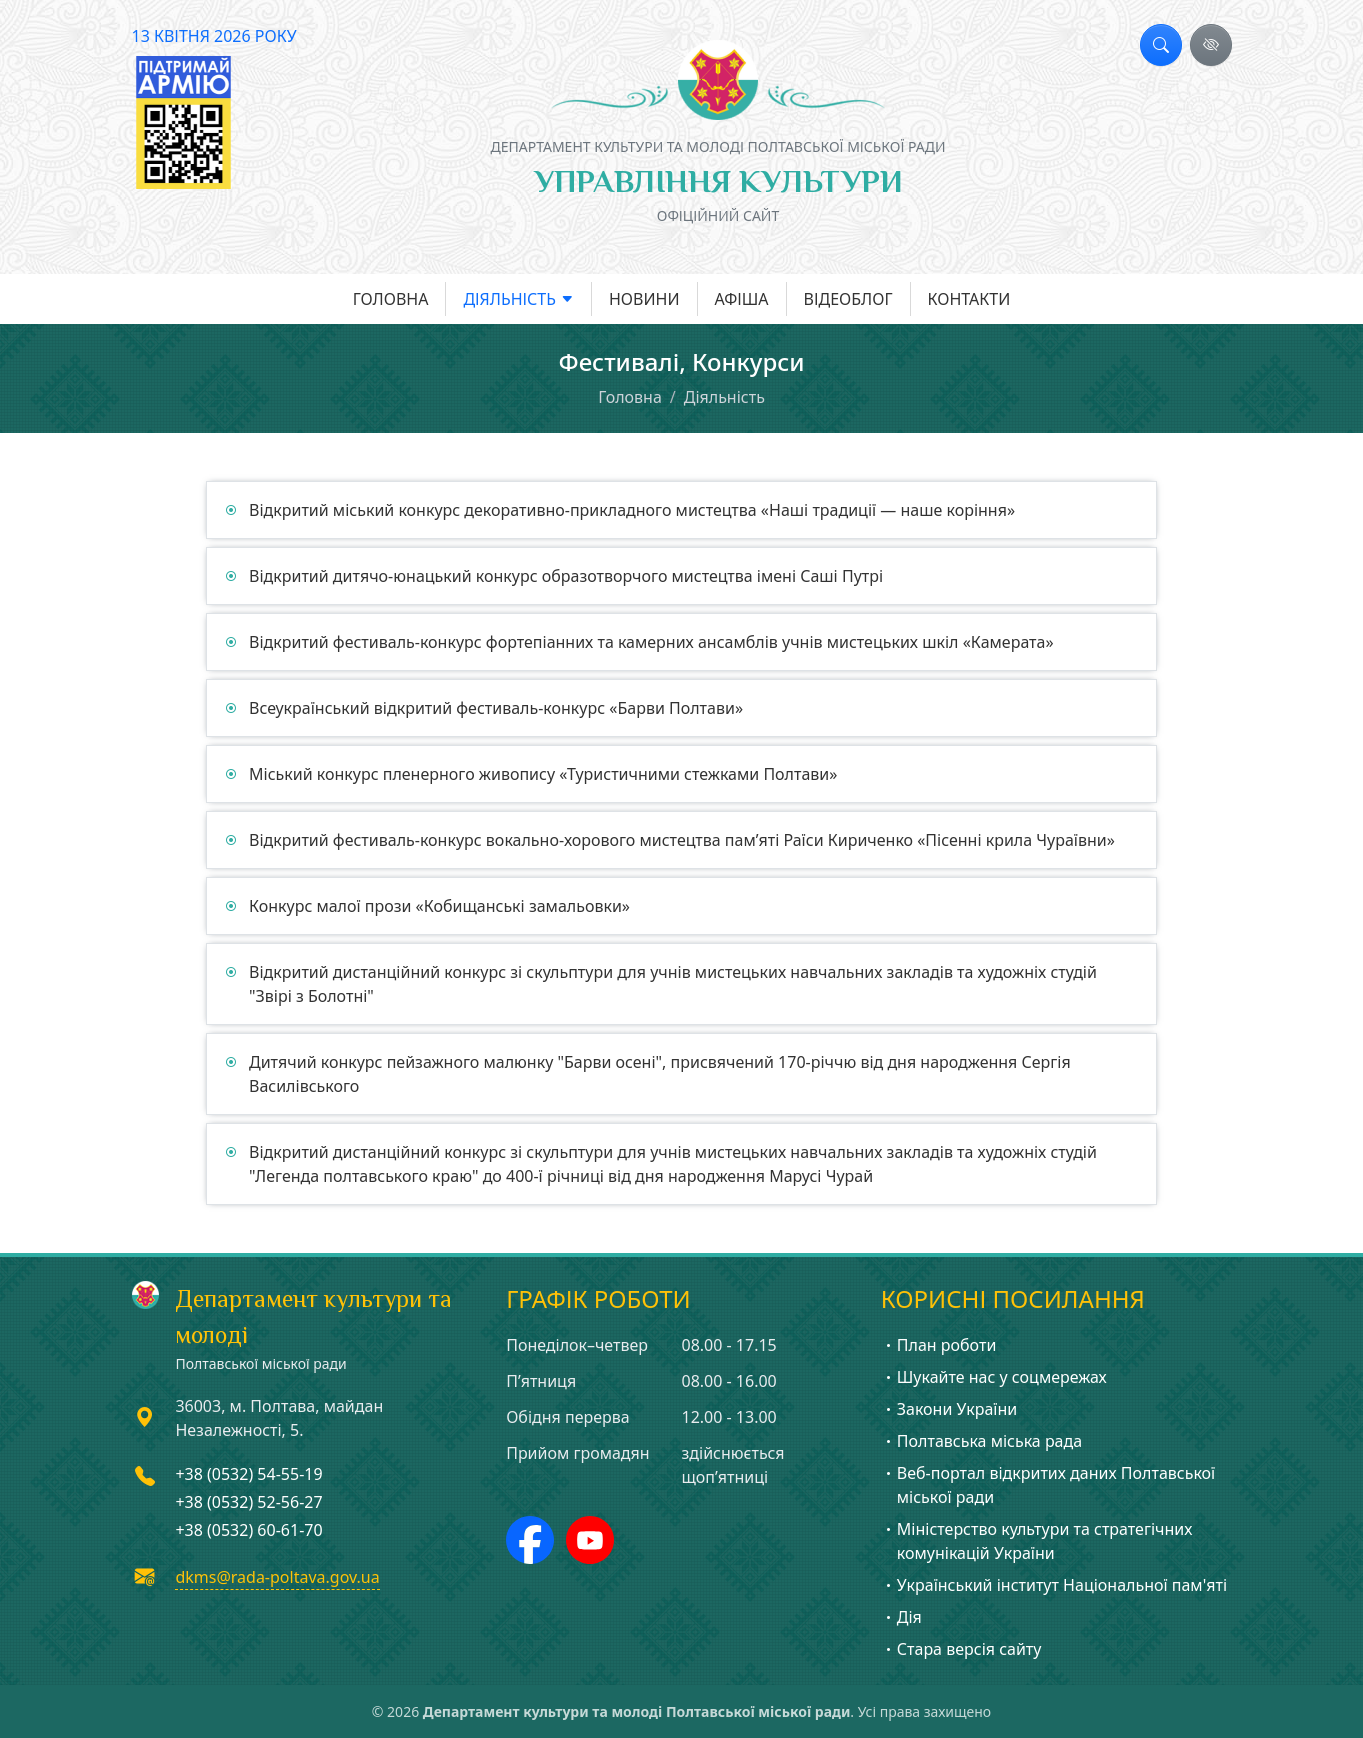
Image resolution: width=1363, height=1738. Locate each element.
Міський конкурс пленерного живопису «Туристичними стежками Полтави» (543, 774)
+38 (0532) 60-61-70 (248, 1530)
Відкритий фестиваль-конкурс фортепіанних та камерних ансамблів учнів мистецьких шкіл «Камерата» (651, 642)
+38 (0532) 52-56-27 (248, 1502)
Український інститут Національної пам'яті (1054, 1585)
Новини (644, 299)
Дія (901, 1617)
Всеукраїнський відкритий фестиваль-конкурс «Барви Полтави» (496, 708)
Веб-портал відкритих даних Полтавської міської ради (1048, 1485)
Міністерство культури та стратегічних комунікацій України (1037, 1541)
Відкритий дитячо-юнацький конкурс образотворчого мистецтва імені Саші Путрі (566, 576)
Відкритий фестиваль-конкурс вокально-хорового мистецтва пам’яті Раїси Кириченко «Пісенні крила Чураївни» (682, 840)
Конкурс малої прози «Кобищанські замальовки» (439, 906)
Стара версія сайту (961, 1649)
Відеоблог (848, 299)
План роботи (939, 1345)
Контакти (969, 299)
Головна (391, 299)
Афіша (742, 299)
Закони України (949, 1409)
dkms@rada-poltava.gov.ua (277, 1577)
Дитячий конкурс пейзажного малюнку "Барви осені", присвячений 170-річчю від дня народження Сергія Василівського (660, 1074)
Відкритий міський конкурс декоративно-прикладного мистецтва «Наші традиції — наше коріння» (632, 510)
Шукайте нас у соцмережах (994, 1377)
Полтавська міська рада (981, 1441)
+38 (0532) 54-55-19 (248, 1474)
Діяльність (509, 299)
